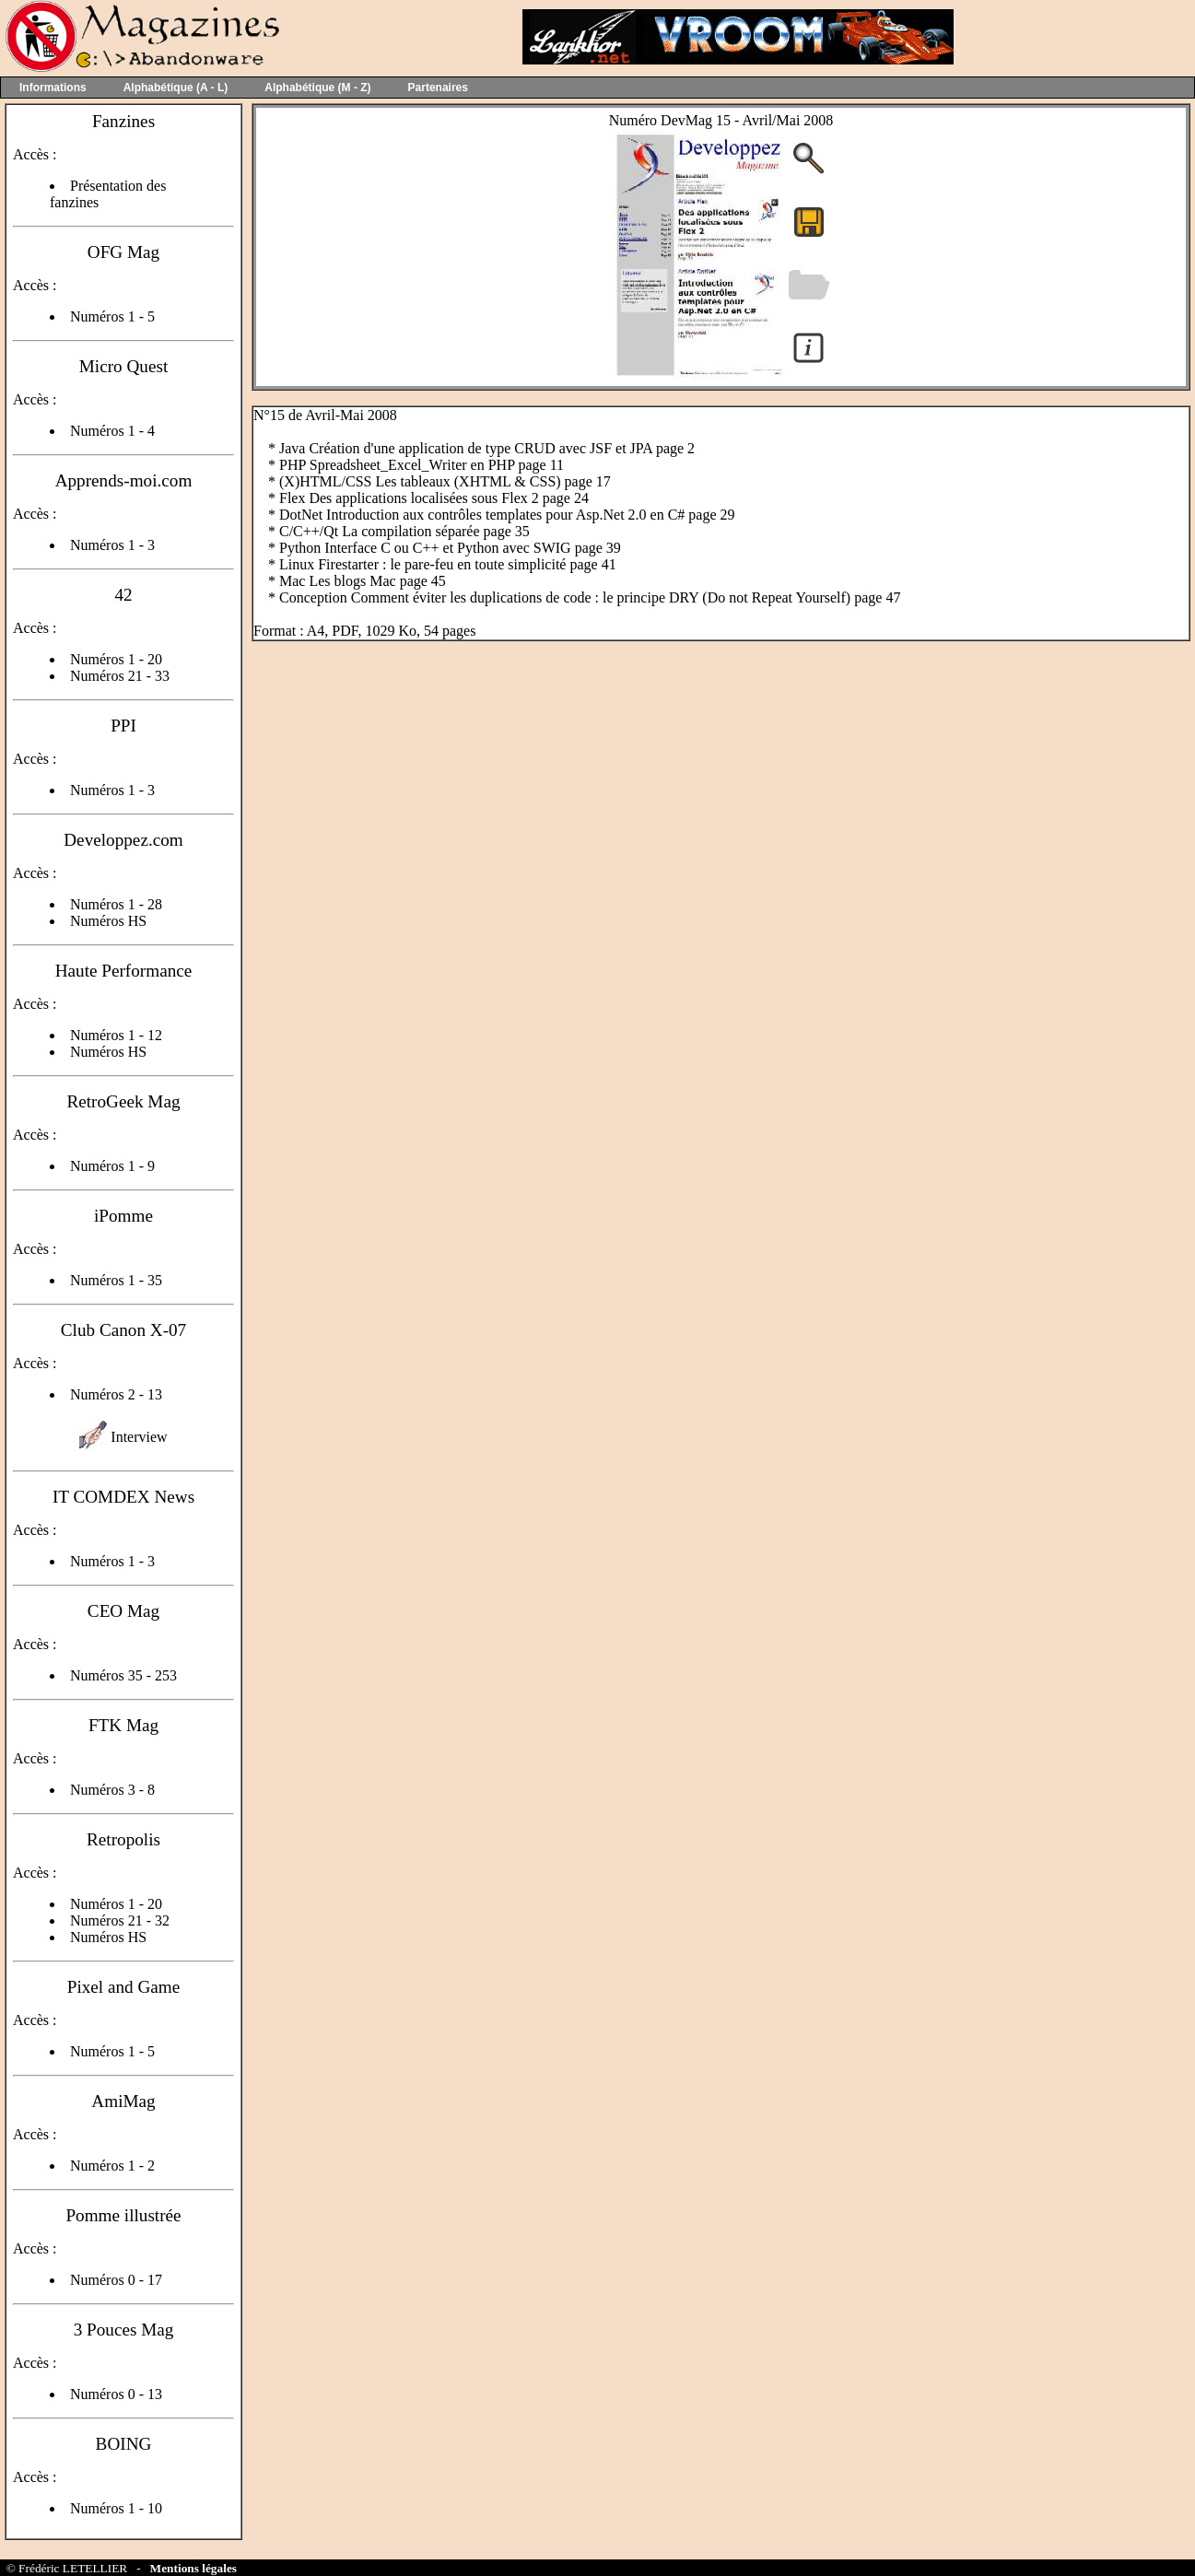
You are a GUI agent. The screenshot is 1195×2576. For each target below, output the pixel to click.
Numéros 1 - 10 (116, 2508)
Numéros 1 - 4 (112, 431)
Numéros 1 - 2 (112, 2165)
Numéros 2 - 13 (116, 1394)
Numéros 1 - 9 (112, 1166)
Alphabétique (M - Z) (317, 87)
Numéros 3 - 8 (112, 1789)
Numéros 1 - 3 (112, 545)
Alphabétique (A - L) (175, 87)
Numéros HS (108, 921)
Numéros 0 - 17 (116, 2280)
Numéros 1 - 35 (116, 1280)
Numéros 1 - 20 (116, 659)
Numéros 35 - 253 (123, 1675)
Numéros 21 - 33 (120, 676)
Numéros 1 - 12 (116, 1035)
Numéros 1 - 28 (116, 904)
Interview (139, 1437)
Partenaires (438, 87)
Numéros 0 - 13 (116, 2394)
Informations (53, 87)
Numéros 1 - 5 (112, 316)
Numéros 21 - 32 (120, 1920)
